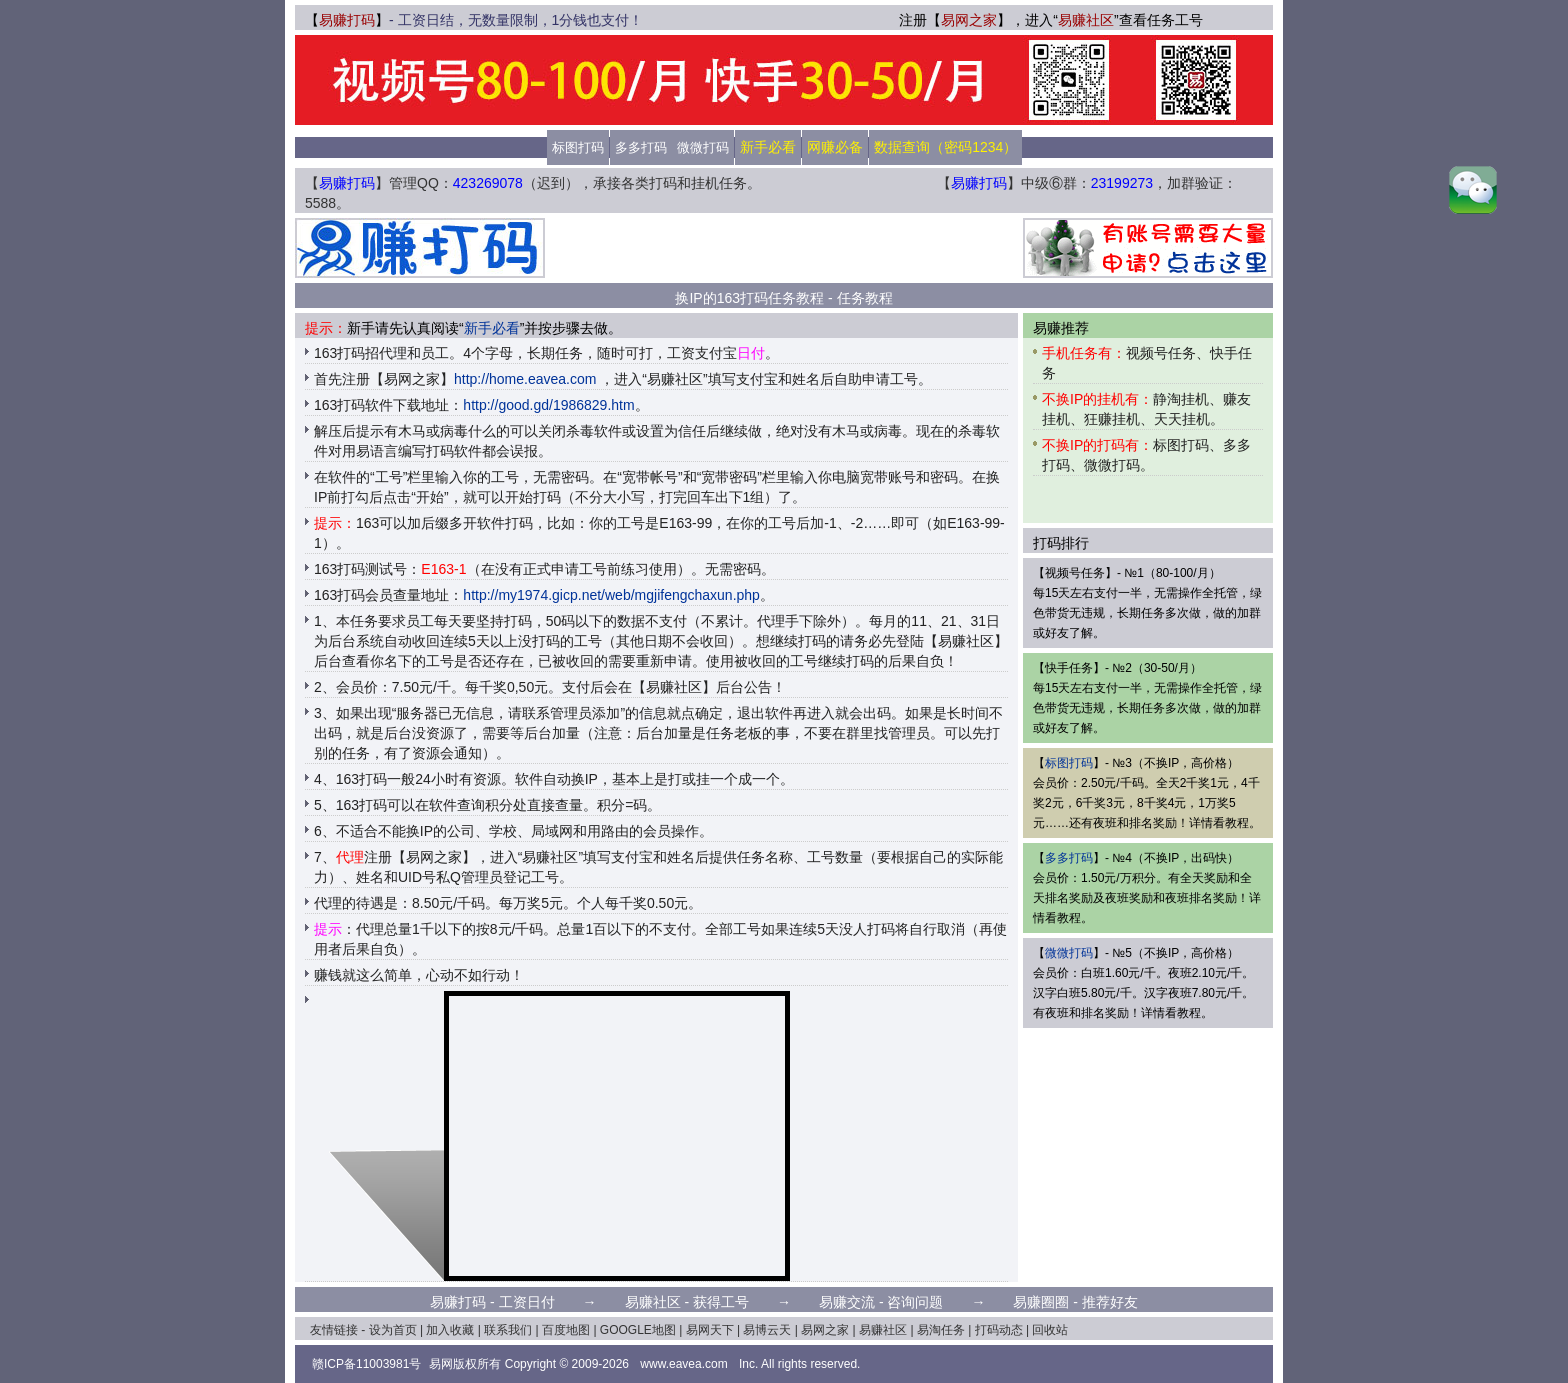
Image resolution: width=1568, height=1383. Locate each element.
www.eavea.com (683, 1364)
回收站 (1050, 1330)
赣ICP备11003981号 (366, 1364)
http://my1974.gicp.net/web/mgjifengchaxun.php (611, 595)
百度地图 (566, 1330)
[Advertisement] (784, 248)
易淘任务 (941, 1330)
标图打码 (578, 147)
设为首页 (393, 1330)
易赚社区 (1086, 20)
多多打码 (641, 147)
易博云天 (767, 1330)
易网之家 (969, 20)
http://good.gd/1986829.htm (548, 405)
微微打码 (703, 147)
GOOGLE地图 (638, 1330)
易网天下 (710, 1330)
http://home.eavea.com (525, 379)
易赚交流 (847, 1302)
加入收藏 (450, 1330)
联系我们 (508, 1330)
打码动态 (999, 1330)
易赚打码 (347, 20)
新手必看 (492, 328)
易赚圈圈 (1041, 1302)
